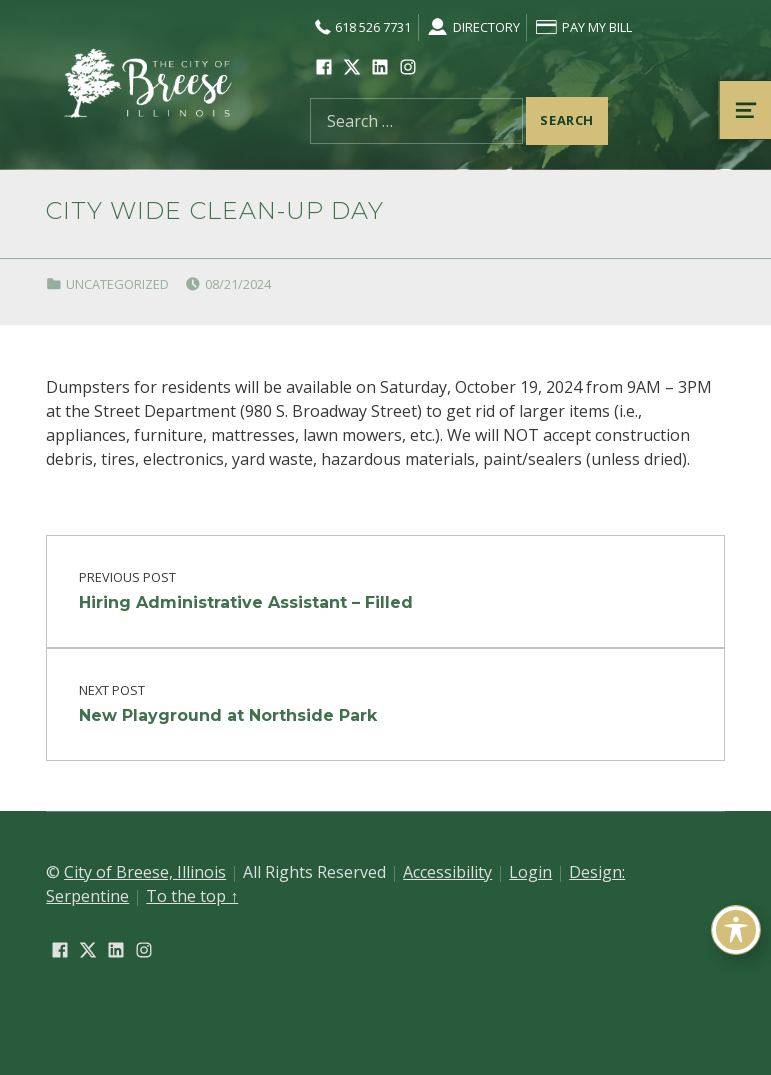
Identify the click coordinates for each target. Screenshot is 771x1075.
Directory (472, 27)
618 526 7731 (360, 27)
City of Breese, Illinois (145, 872)
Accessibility (447, 872)
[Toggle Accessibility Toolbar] (736, 930)
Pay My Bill (583, 27)
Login (530, 872)
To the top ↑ (192, 896)
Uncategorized (117, 284)
